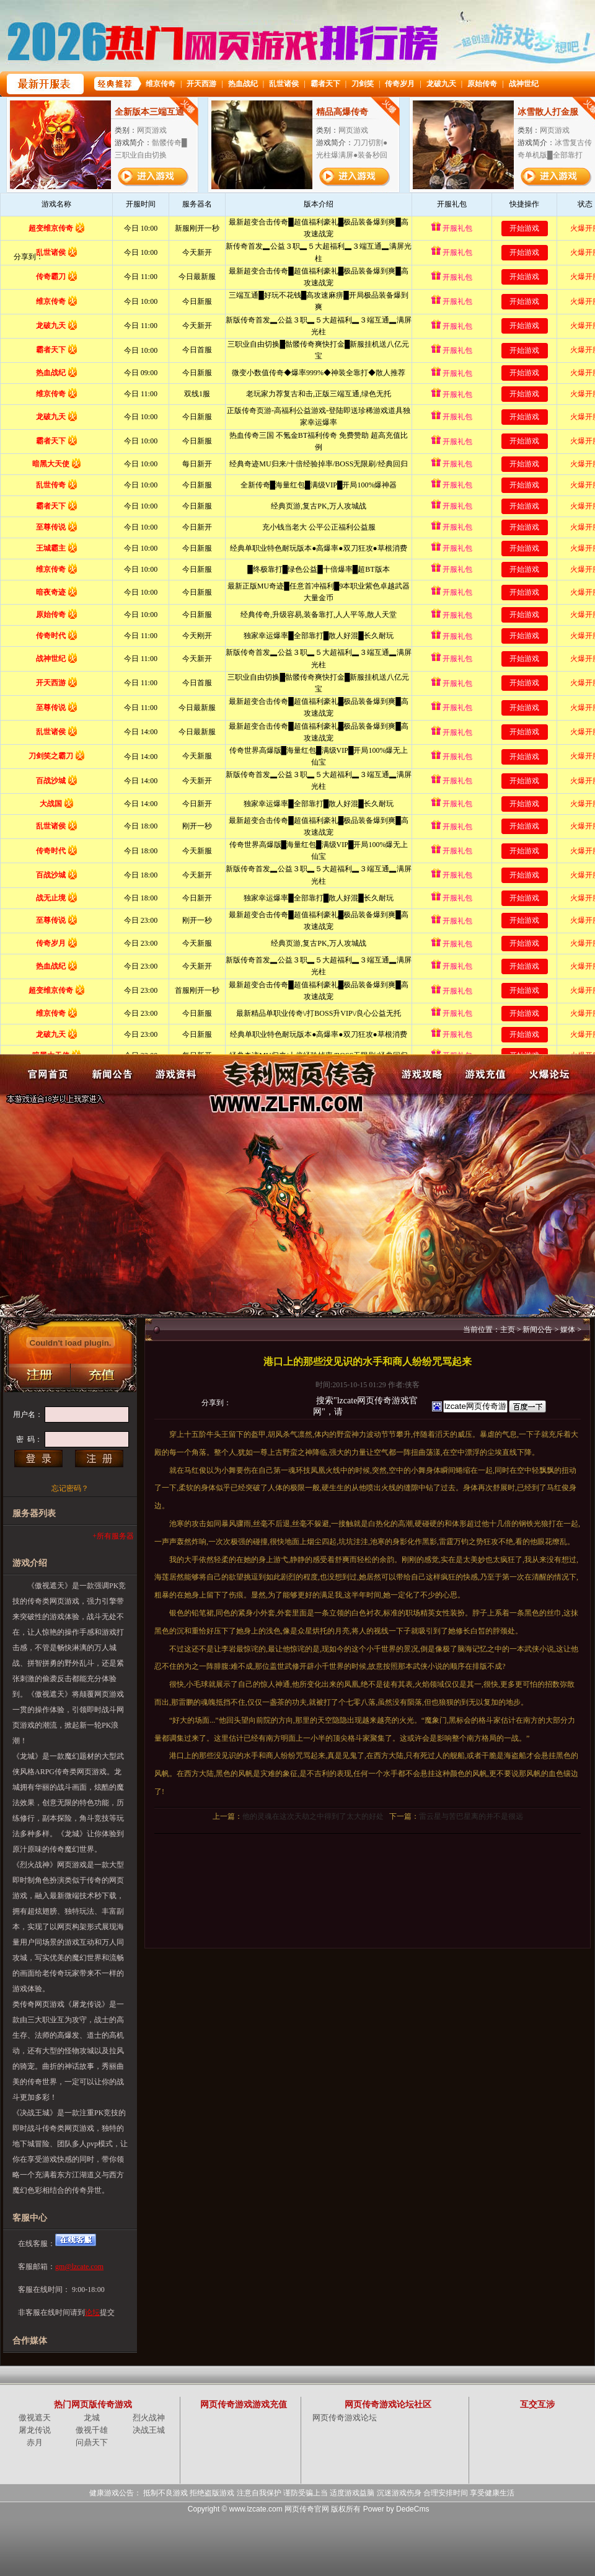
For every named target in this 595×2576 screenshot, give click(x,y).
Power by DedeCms (396, 2509)
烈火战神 (149, 2417)
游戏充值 (485, 1074)
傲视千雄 (92, 2430)
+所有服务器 (113, 1536)
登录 (38, 1458)
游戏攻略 (421, 1074)
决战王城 (149, 2430)
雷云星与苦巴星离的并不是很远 (471, 1816)
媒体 (567, 1329)
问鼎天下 (92, 2442)
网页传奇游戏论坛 (344, 2417)
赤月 (35, 2442)
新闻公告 (112, 1074)
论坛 (92, 2312)
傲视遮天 (35, 2417)
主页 (507, 1329)
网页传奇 (298, 1074)
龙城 (92, 2417)
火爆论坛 (549, 1074)
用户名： (28, 1414)
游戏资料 (176, 1074)
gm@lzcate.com (79, 2266)
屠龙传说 (35, 2430)
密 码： (29, 1439)
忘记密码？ (70, 1488)
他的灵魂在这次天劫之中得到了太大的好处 (313, 1816)
